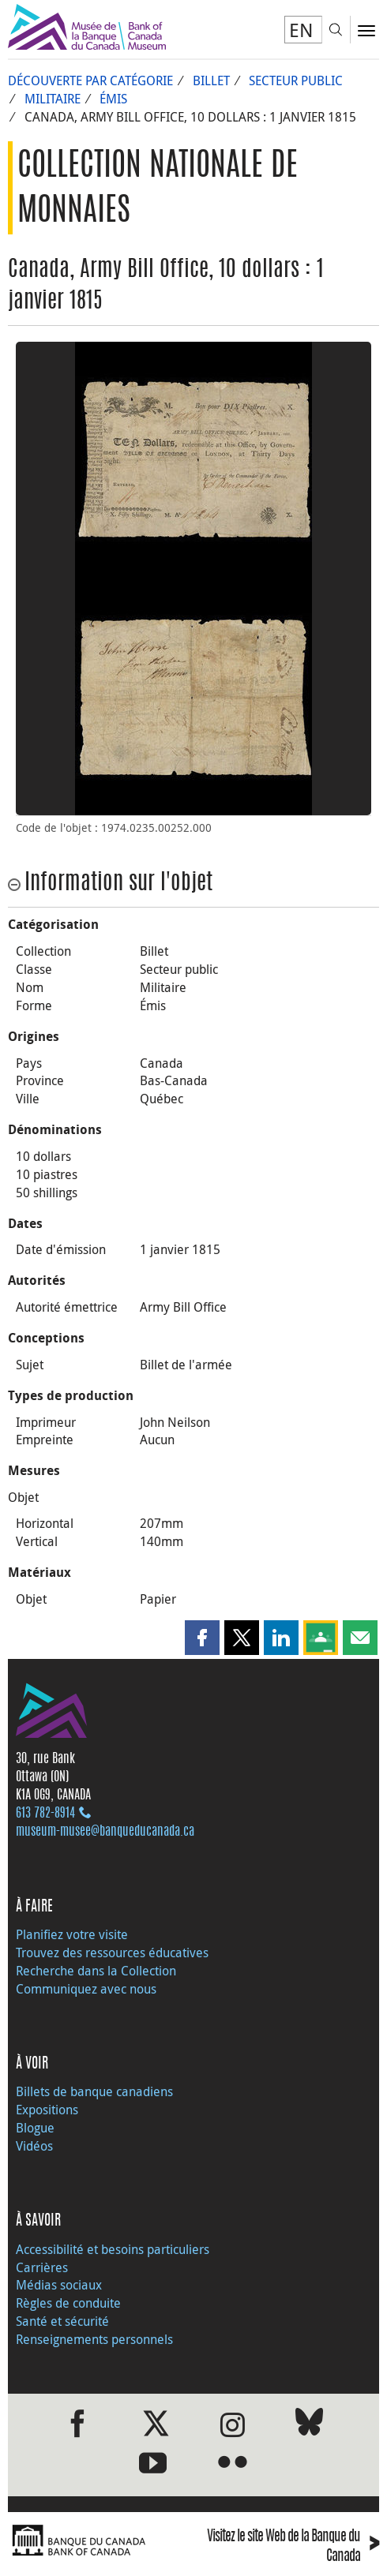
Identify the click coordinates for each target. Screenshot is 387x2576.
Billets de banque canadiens (94, 2091)
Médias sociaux (59, 2284)
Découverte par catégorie (90, 80)
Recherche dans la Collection (96, 1970)
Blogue (35, 2127)
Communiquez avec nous (86, 1989)
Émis (113, 98)
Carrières (42, 2267)
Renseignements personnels (94, 2339)
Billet (211, 80)
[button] (202, 1637)
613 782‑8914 (45, 1813)
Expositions (47, 2109)
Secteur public (296, 80)
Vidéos (34, 2146)
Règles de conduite (68, 2303)
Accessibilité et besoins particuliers (112, 2249)
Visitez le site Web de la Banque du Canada (293, 2547)
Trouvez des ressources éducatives (112, 1952)
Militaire (52, 98)
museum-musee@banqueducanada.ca (105, 1831)
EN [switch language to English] (301, 30)
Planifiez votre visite (72, 1934)
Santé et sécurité (62, 2321)
